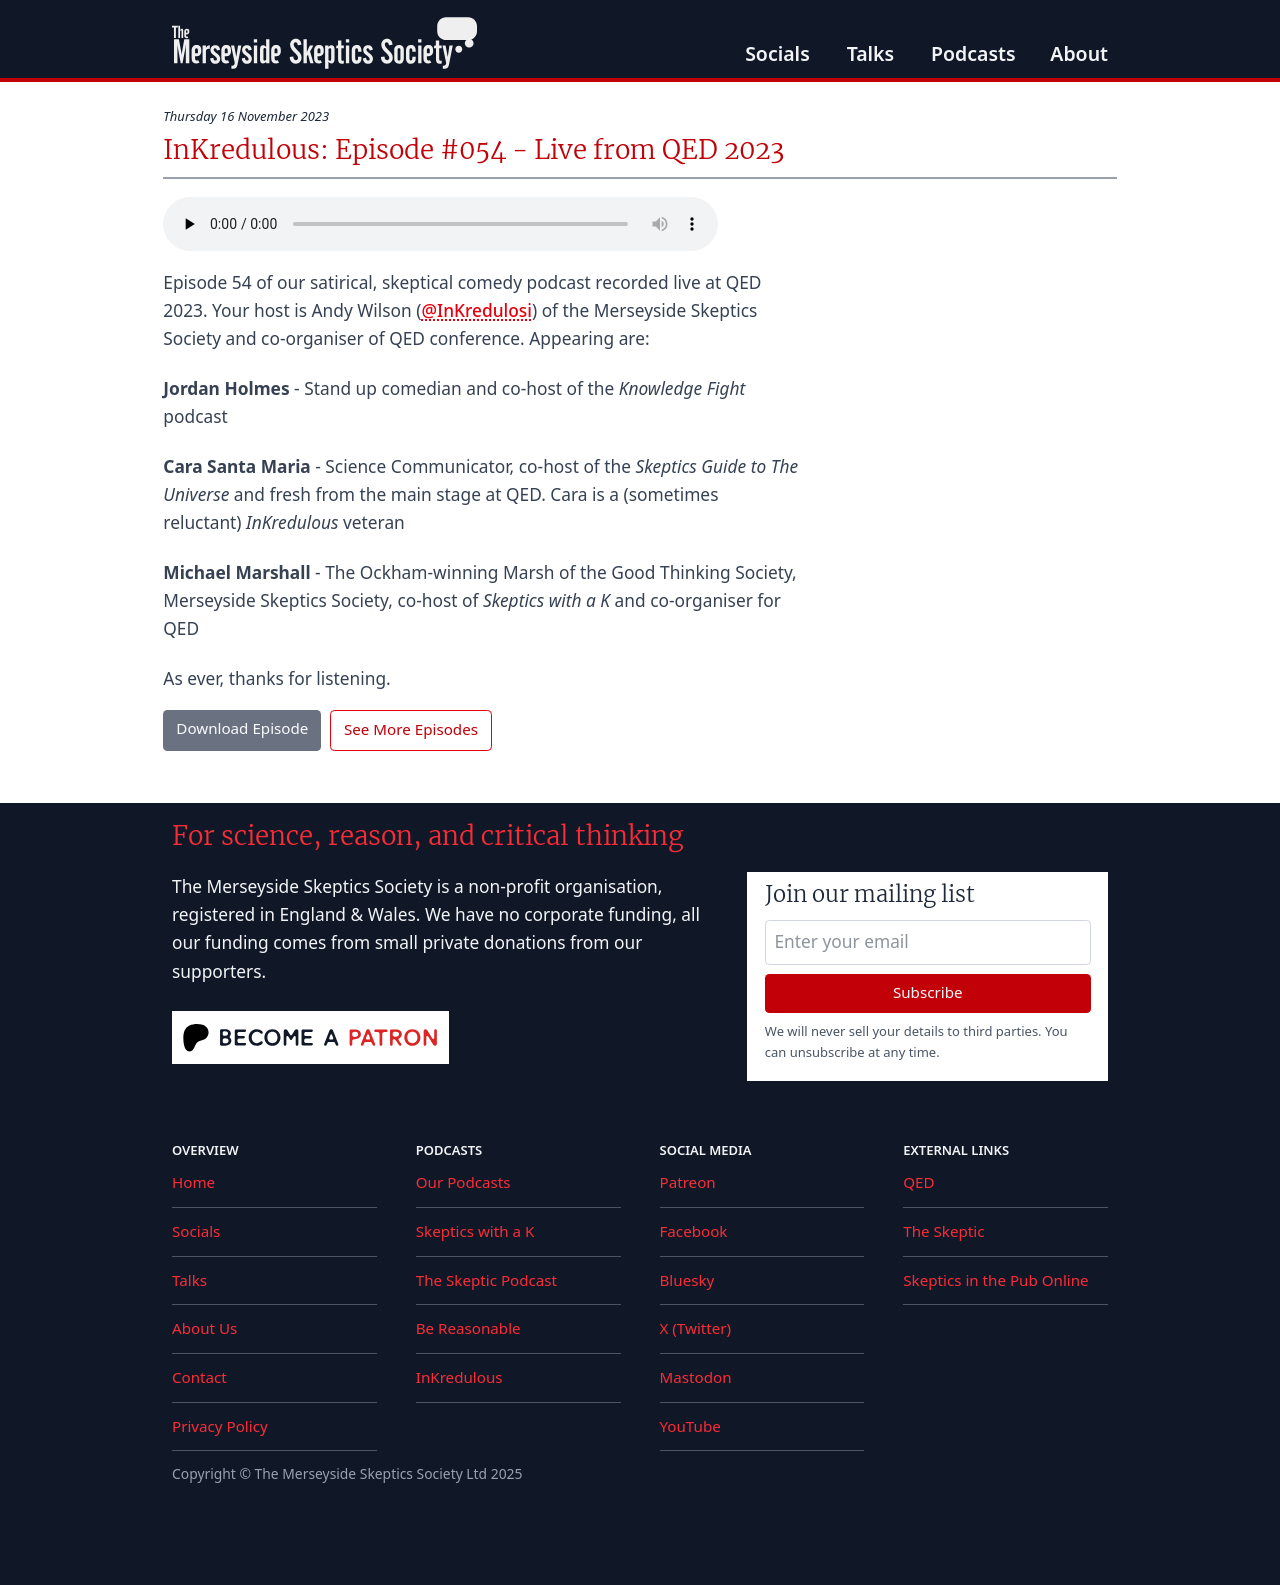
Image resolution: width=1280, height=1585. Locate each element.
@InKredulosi (476, 310)
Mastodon (696, 1377)
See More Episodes (411, 729)
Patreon (688, 1182)
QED (918, 1182)
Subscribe (928, 992)
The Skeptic (943, 1231)
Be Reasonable (468, 1328)
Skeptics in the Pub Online (995, 1280)
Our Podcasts (463, 1182)
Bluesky (687, 1280)
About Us (204, 1328)
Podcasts (973, 53)
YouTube (690, 1426)
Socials (777, 53)
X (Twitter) (696, 1328)
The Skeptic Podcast (486, 1280)
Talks (871, 53)
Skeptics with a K (475, 1231)
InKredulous (459, 1377)
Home (193, 1182)
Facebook (694, 1231)
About (1079, 53)
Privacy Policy (220, 1426)
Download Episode (242, 728)
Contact (199, 1377)
